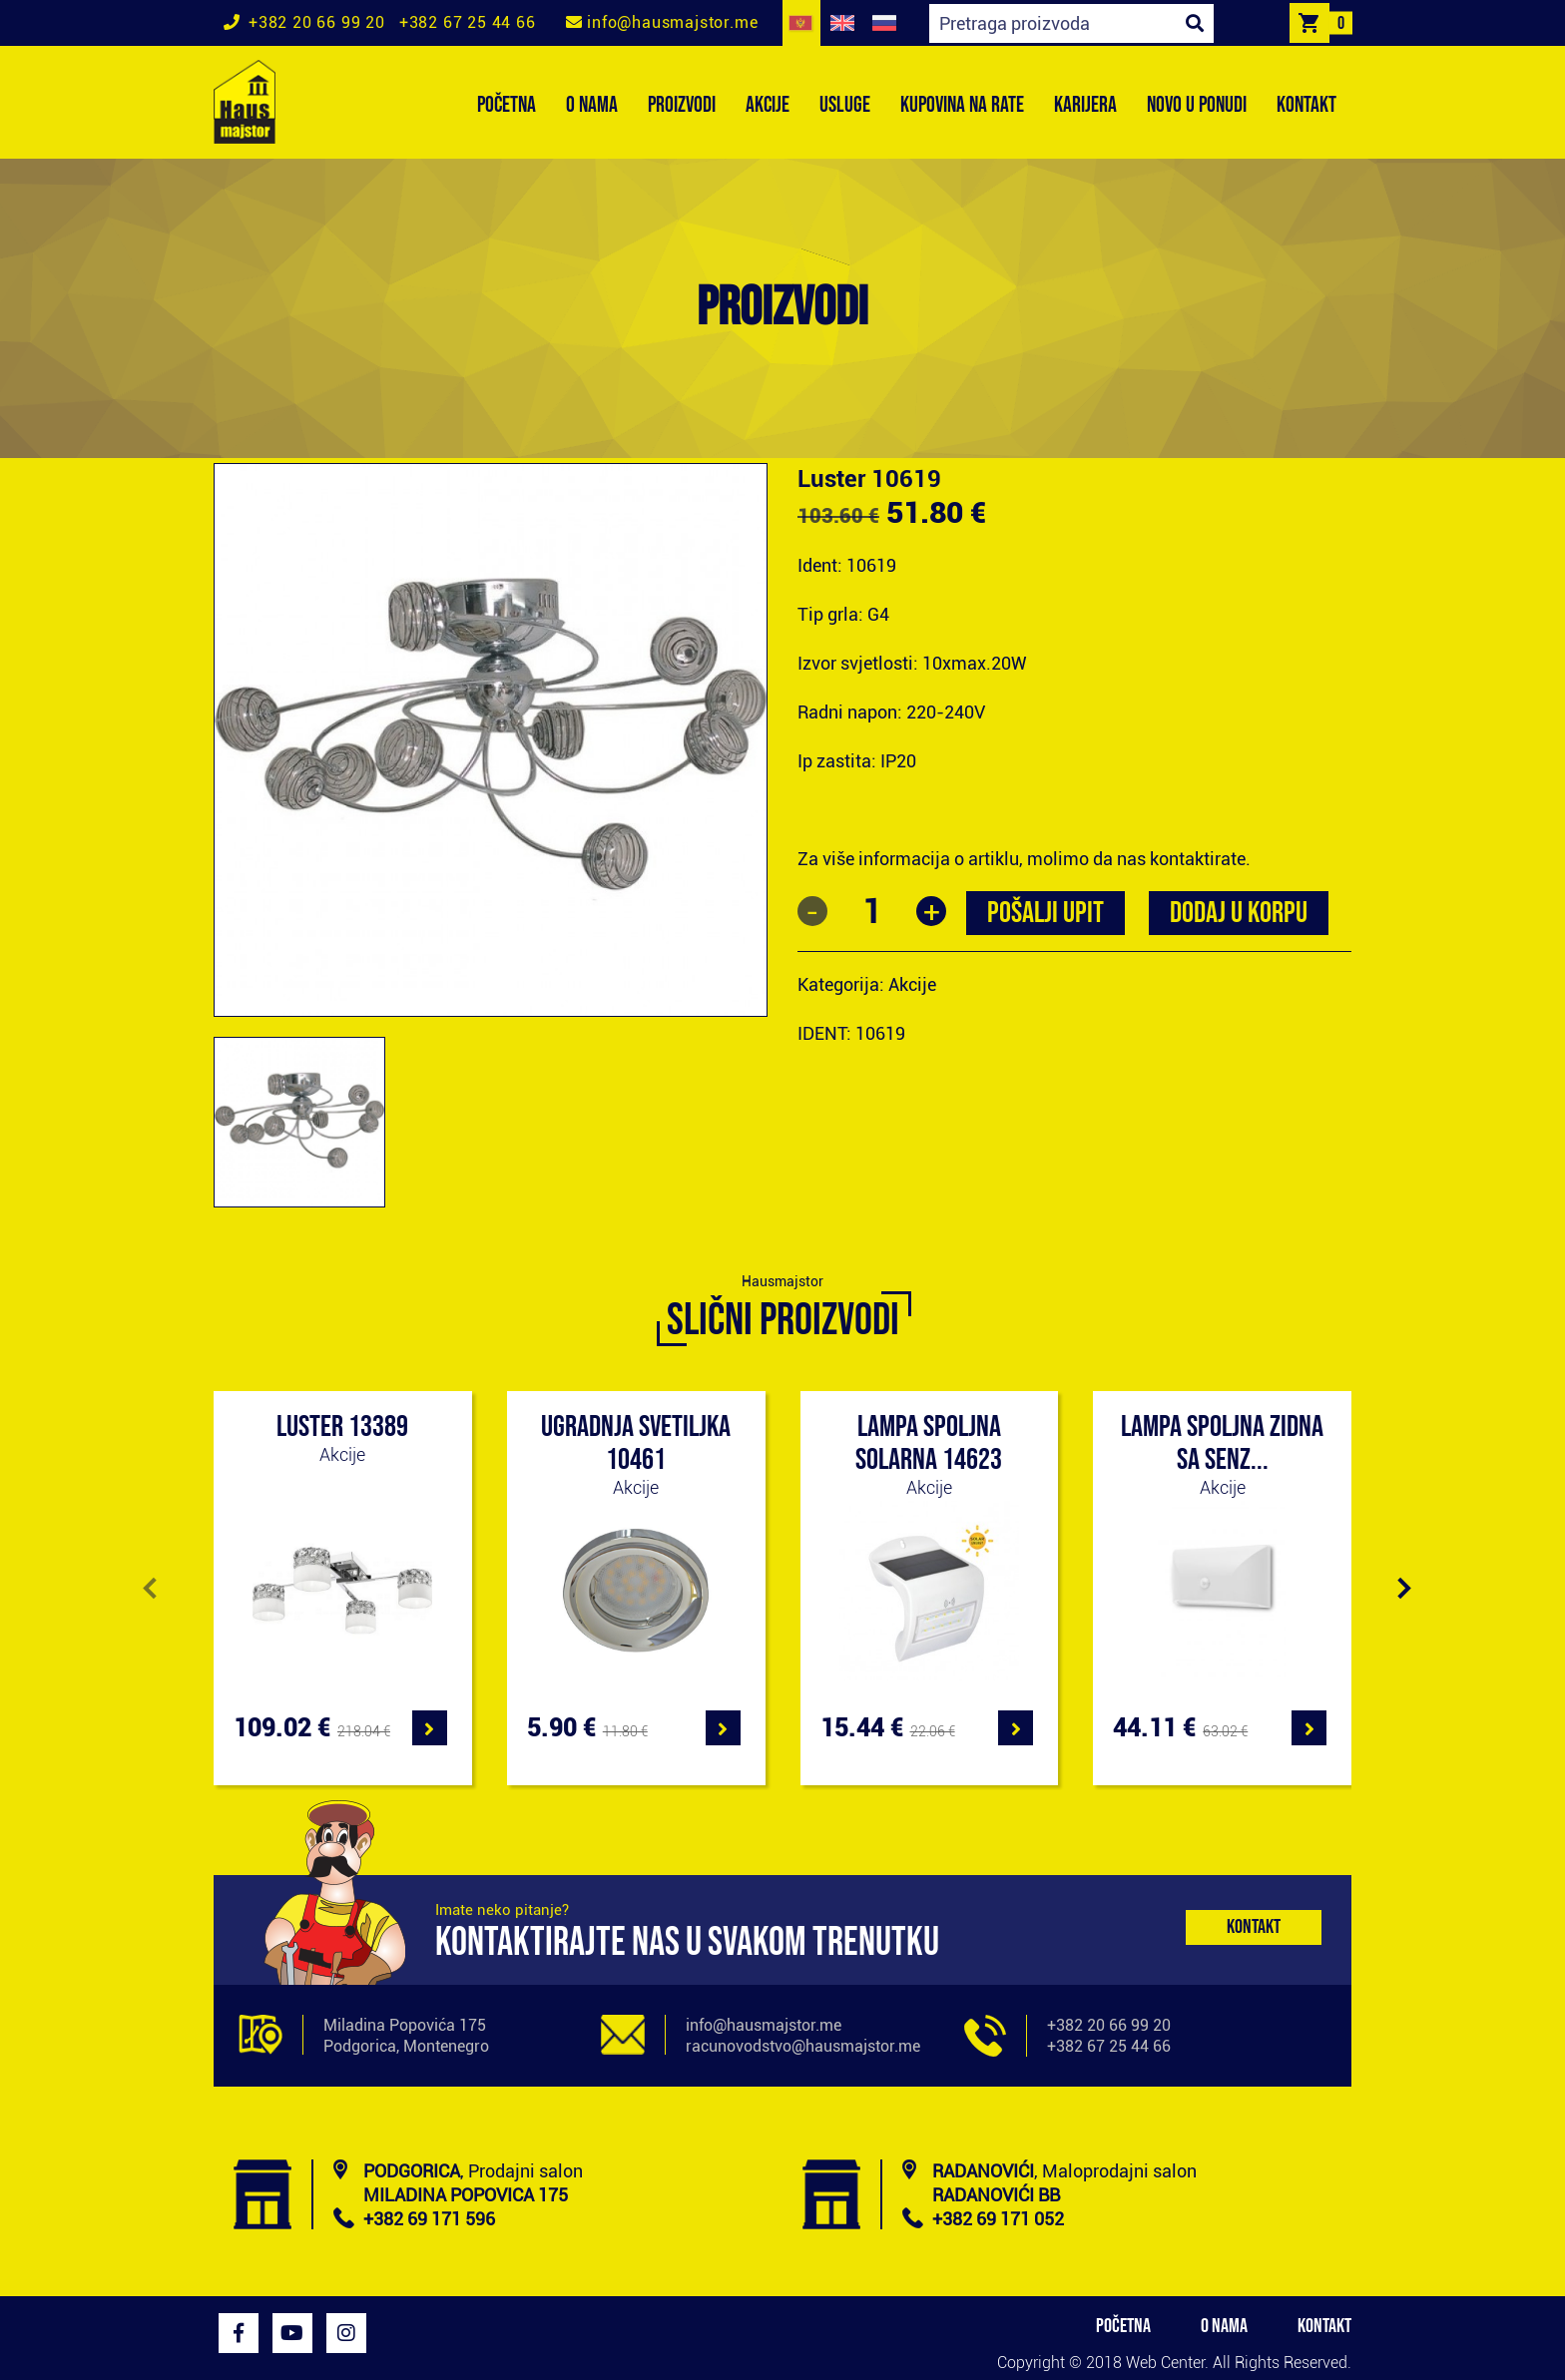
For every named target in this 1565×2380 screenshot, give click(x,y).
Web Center (1165, 2362)
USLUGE (844, 105)
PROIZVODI (682, 105)
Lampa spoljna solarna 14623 (928, 1443)
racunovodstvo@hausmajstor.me (803, 2046)
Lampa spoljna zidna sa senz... (1222, 1443)
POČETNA (506, 105)
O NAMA (592, 105)
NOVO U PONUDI (1197, 105)
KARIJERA (1085, 105)
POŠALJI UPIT (1045, 913)
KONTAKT (1306, 105)
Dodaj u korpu (1238, 913)
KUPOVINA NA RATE (962, 105)
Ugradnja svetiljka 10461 (636, 1443)
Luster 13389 (342, 1427)
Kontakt (1254, 1927)
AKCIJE (767, 105)
